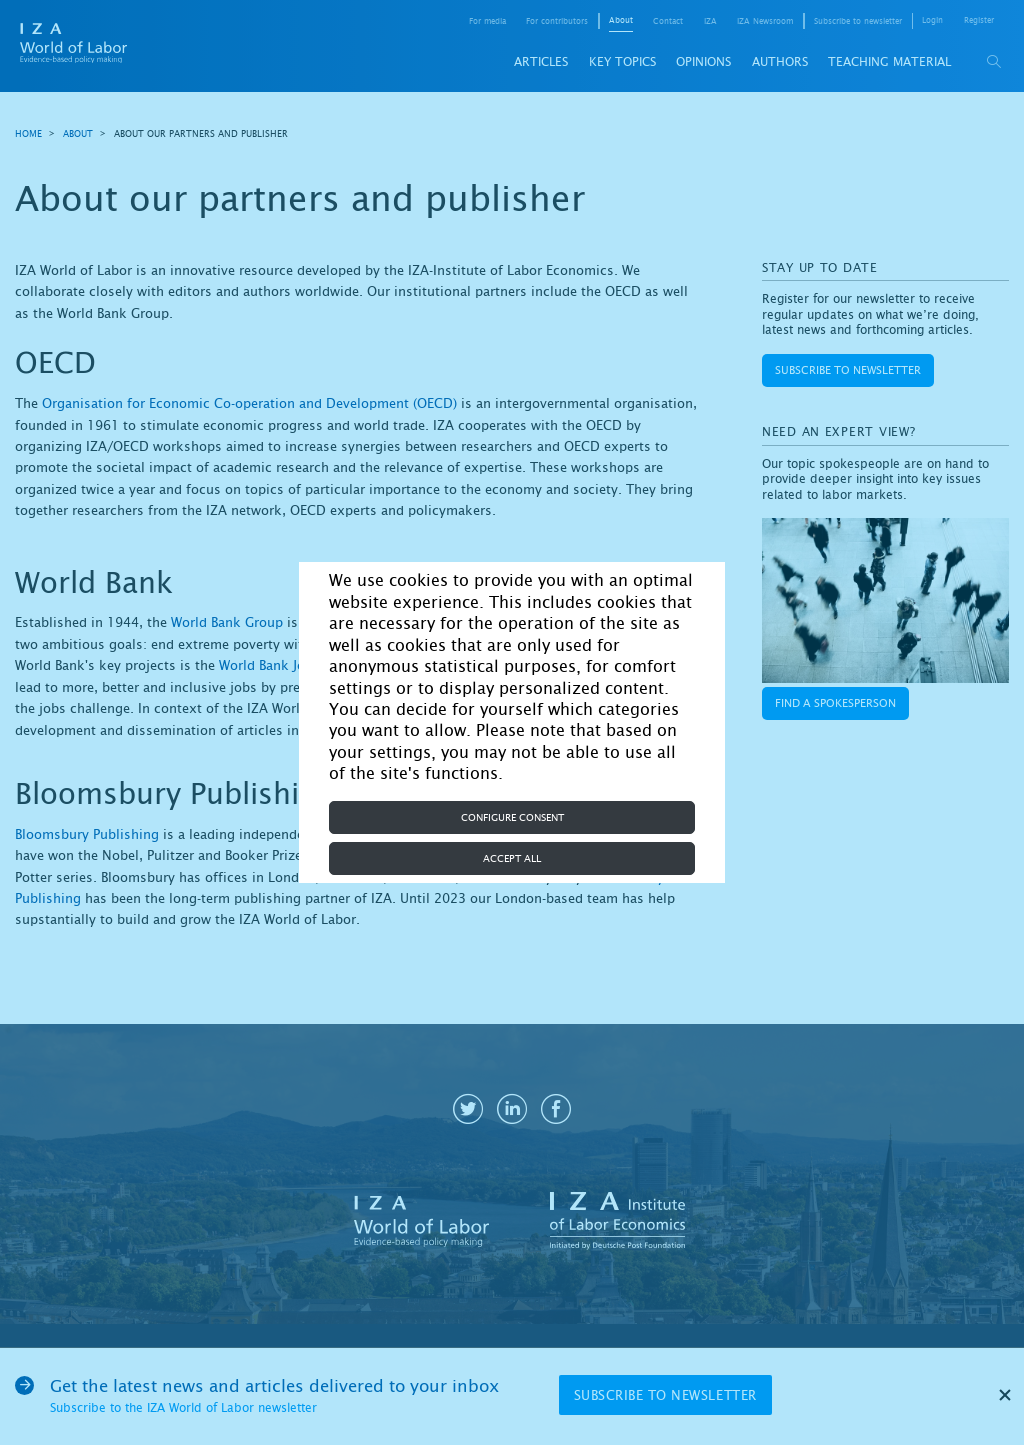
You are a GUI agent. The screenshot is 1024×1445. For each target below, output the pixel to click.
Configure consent (512, 817)
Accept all (512, 858)
